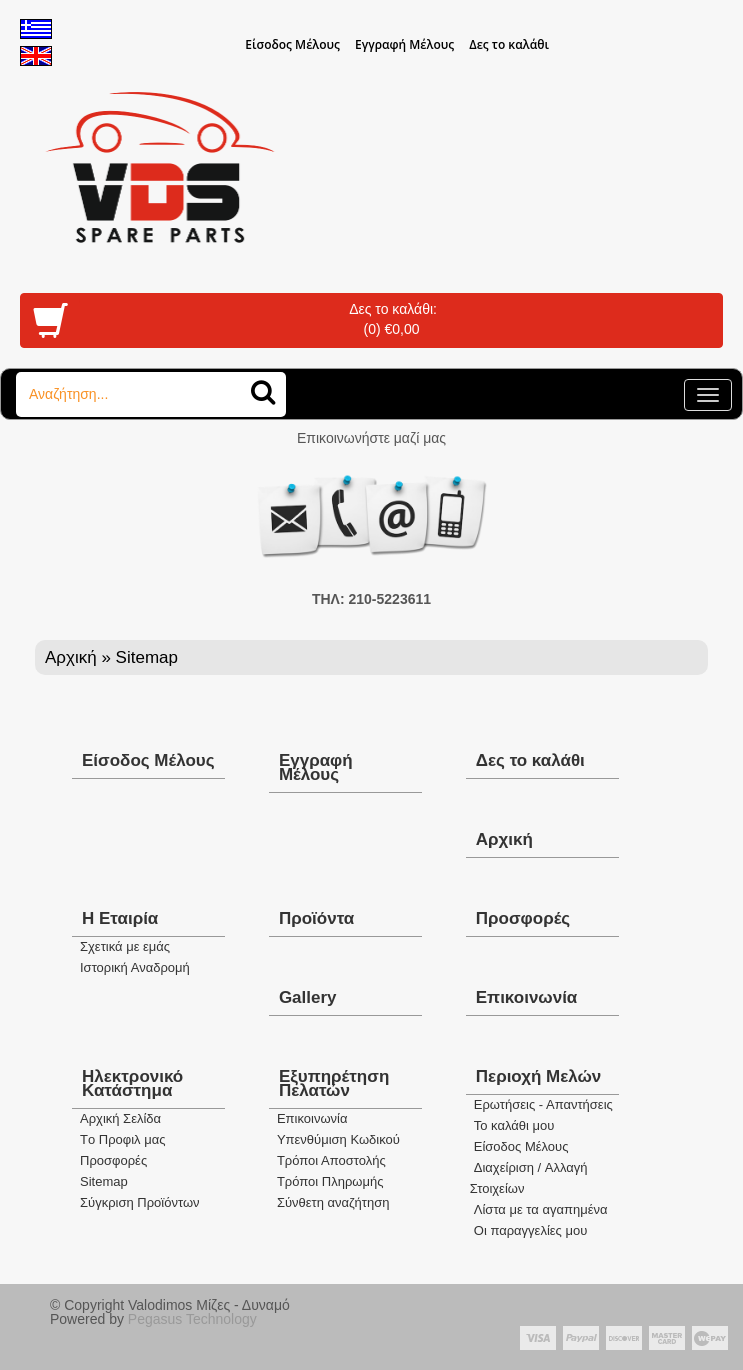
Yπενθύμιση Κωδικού (338, 1139)
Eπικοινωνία (312, 1118)
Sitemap (104, 1181)
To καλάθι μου (514, 1125)
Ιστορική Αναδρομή (135, 967)
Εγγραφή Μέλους (404, 44)
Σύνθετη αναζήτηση (333, 1202)
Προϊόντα (316, 918)
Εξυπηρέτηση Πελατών (334, 1083)
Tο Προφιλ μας (123, 1139)
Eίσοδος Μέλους (292, 44)
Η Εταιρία (120, 918)
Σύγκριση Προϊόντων (140, 1202)
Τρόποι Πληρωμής (330, 1181)
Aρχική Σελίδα (120, 1118)
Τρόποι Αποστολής (331, 1160)
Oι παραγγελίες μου (531, 1230)
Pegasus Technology (194, 1319)
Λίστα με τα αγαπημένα (541, 1209)
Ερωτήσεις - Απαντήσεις (543, 1104)
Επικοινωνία (527, 997)
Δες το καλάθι (509, 44)
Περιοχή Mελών (539, 1076)
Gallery (308, 997)
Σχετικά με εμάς (125, 946)
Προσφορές (523, 918)
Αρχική (71, 657)
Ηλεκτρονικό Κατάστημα (132, 1083)
